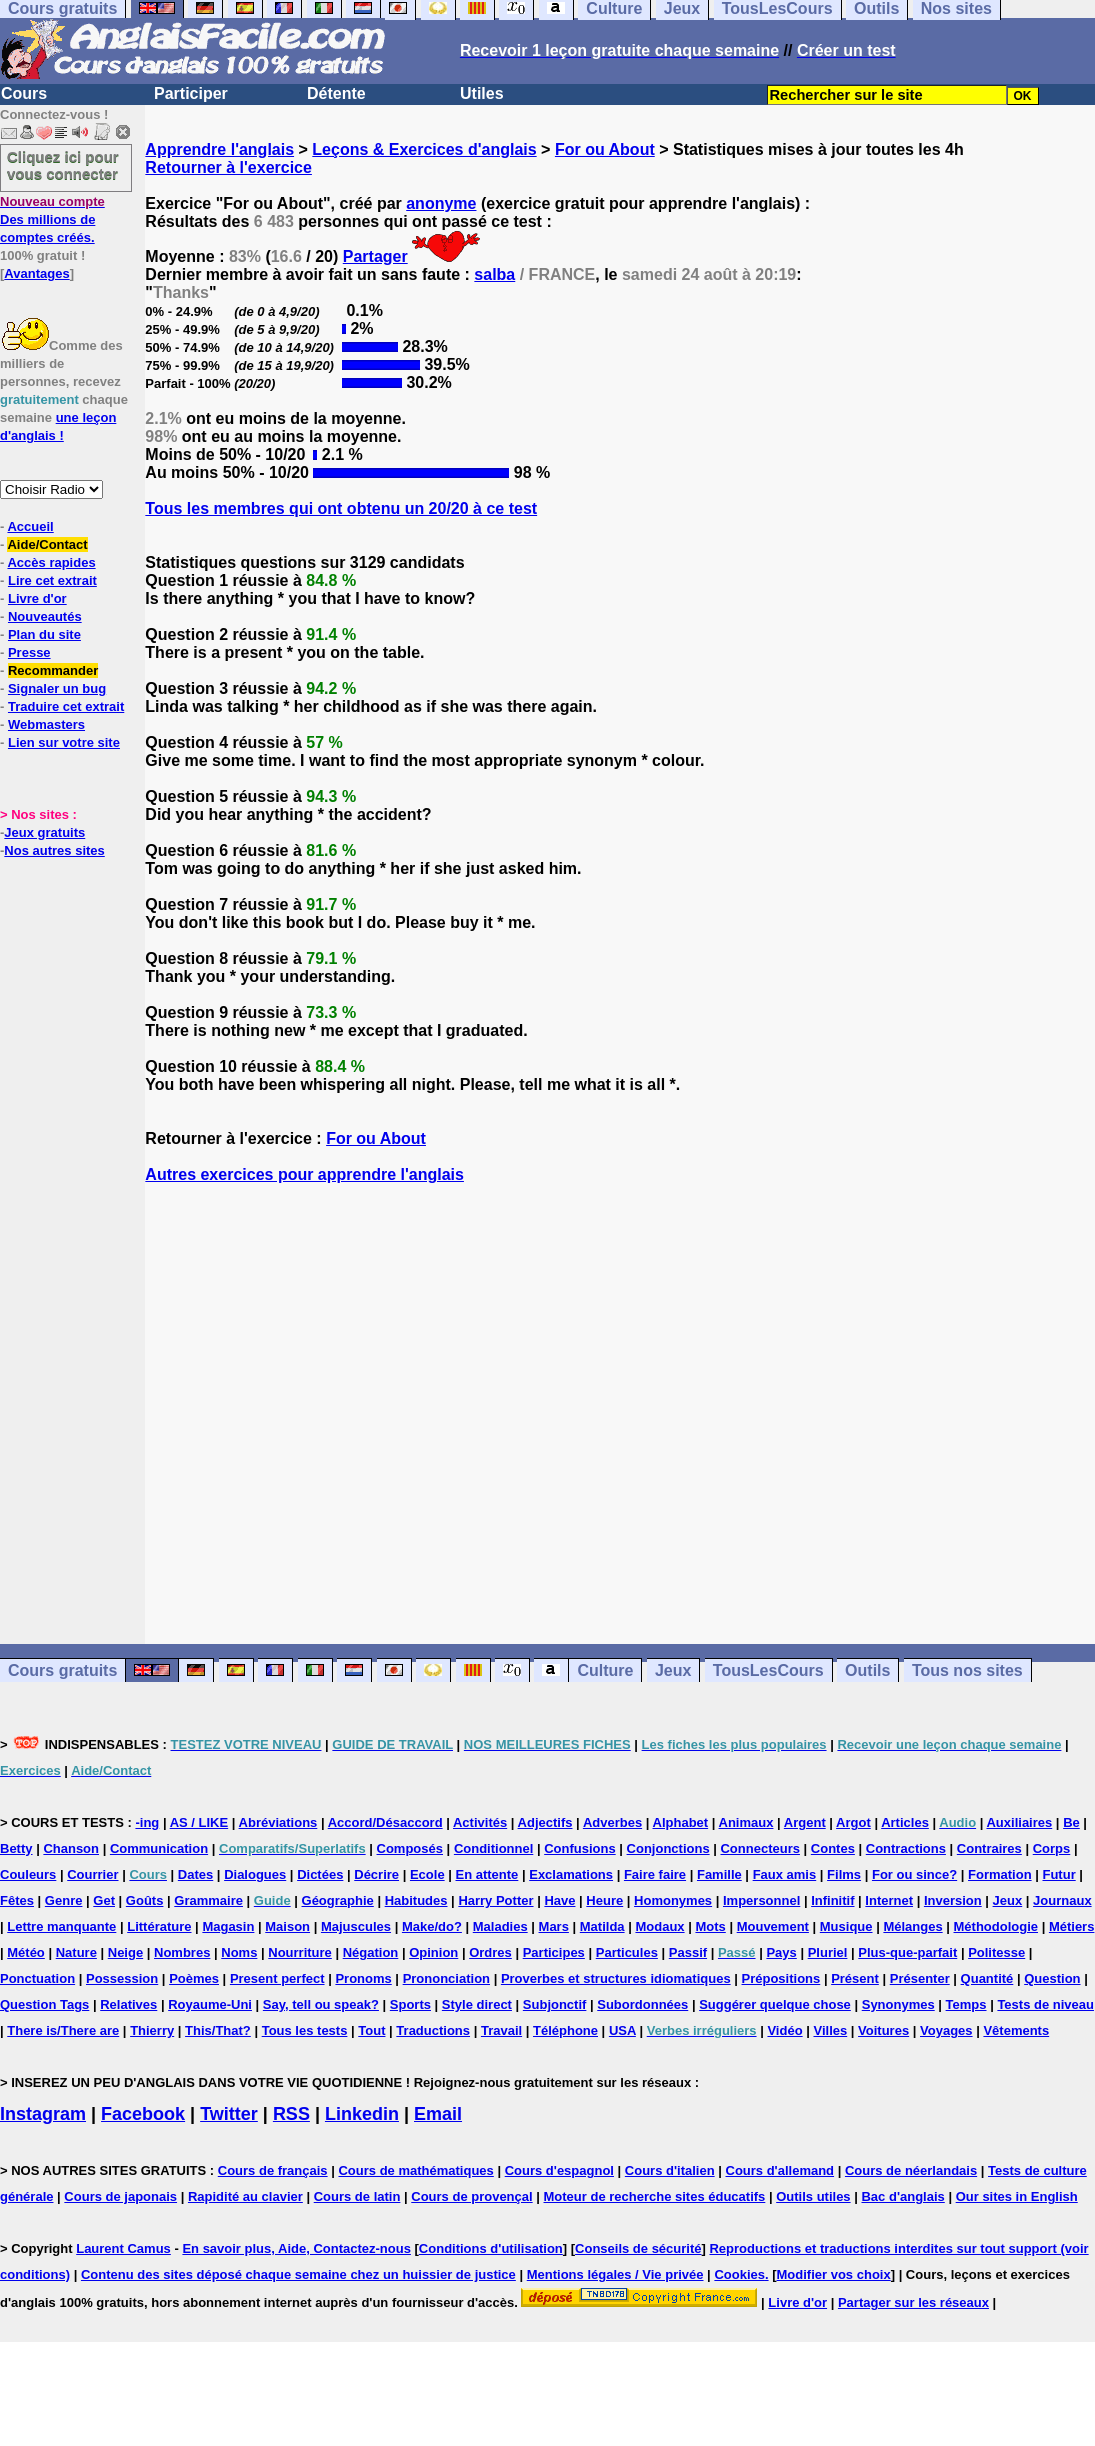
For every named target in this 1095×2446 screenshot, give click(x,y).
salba (494, 274)
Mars (554, 1926)
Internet (889, 1900)
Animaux (746, 1822)
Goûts (145, 1900)
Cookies (739, 2274)
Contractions (906, 1848)
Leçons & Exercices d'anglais (424, 149)
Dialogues (255, 1874)
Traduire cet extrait (66, 706)
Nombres (182, 1952)
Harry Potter (495, 1900)
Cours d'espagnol (559, 2170)
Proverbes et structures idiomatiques (616, 1978)
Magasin (228, 1926)
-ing (147, 1822)
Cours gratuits (62, 1670)
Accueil (30, 526)
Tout (371, 2030)
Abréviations (278, 1822)
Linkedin (362, 2114)
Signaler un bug (57, 688)
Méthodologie (996, 1926)
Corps (1052, 1848)
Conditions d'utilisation (491, 2248)
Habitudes (416, 1900)
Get (104, 1900)
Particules (627, 1952)
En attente (487, 1874)
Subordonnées (642, 2004)
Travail (501, 2030)
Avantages (36, 273)
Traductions (433, 2030)
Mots (710, 1926)
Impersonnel (761, 1900)
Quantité (987, 1978)
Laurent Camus (123, 2248)
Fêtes (17, 1900)
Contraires (989, 1848)
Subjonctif (555, 2004)
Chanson (71, 1848)
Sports (410, 2004)
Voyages (946, 2030)
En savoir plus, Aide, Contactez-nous (296, 2248)
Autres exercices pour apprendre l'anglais (304, 1174)
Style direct (477, 2004)
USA (622, 2030)
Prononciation (446, 1978)
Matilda (602, 1926)
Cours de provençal (471, 2196)
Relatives (128, 2004)
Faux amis (785, 1874)
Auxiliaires (1019, 1822)
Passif (688, 1952)
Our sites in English (1017, 2196)
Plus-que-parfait (907, 1952)
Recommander (53, 670)
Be (1071, 1822)
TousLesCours (768, 1670)
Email (438, 2114)
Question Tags (44, 2004)
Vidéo (784, 2030)
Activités (480, 1822)
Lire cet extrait (52, 580)
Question (1052, 1978)
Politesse (996, 1952)
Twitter (229, 2114)
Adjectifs (545, 1822)
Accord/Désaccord (385, 1822)
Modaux (659, 1926)
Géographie (338, 1900)
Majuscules (356, 1926)
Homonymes (673, 1900)
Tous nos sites (967, 1670)
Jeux (673, 1670)
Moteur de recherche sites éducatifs (655, 2196)
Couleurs (28, 1874)
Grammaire (208, 1900)
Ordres (490, 1952)
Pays (781, 1952)
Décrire (376, 1874)
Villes (830, 2030)
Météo (26, 1952)
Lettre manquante (61, 1926)
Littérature (159, 1926)
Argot (853, 1822)
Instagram (43, 2114)
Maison (287, 1926)
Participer (191, 93)
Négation (371, 1952)
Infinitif (832, 1900)
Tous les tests (305, 2030)
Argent (805, 1822)
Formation (1000, 1874)
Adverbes (612, 1822)
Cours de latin (357, 2196)
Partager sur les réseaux (913, 2302)
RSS (291, 2114)
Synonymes (898, 2004)
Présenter (920, 1978)
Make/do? (432, 1926)
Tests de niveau (1045, 2004)
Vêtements (1016, 2030)
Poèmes (194, 1978)
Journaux (1062, 1900)
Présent (855, 1978)
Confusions (580, 1848)
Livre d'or (37, 598)
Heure (604, 1900)
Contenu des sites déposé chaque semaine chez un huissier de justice (298, 2274)
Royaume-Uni (210, 2004)
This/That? (218, 2030)
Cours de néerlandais (911, 2170)
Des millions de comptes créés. (52, 219)
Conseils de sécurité (638, 2248)
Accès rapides (51, 562)
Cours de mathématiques (415, 2170)
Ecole (427, 1874)
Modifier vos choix (834, 2274)
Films (844, 1874)
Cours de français (273, 2170)
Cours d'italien (670, 2170)
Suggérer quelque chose (775, 2004)
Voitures (883, 2030)
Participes (554, 1952)
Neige (125, 1952)
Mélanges (912, 1926)
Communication (159, 1848)
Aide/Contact (47, 544)
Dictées (320, 1874)
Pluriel (828, 1952)
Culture (605, 1670)
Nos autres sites (54, 850)
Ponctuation (37, 1978)
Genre (64, 1900)
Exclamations (571, 1874)
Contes (833, 1848)
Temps (966, 2004)
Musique (846, 1926)
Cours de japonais (120, 2196)
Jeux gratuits (44, 832)
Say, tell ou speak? (321, 2004)
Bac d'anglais (902, 2196)
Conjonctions (668, 1848)
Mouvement (773, 1926)
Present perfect (277, 1978)
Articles (905, 1822)
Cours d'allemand (780, 2170)
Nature (76, 1952)
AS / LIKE (199, 1822)
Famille (719, 1874)
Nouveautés (45, 616)
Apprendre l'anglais (219, 149)
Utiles (482, 93)
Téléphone (565, 2030)
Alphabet (681, 1822)
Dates (195, 1874)
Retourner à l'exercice (228, 167)
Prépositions (781, 1978)
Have (559, 1900)
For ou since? (914, 1874)
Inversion (953, 1900)
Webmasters (46, 724)
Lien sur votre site (64, 742)
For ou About (605, 149)
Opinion (433, 1952)
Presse (29, 652)
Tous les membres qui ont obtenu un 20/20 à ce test (341, 508)
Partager (375, 256)
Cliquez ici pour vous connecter (63, 165)
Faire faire (655, 1874)
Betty (16, 1848)
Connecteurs (759, 1848)
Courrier (92, 1874)
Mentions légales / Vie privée (615, 2274)
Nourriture (300, 1952)
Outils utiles (813, 2196)
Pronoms (363, 1978)
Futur (1058, 1874)
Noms (239, 1952)
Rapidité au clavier (245, 2196)
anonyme (441, 203)
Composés (410, 1848)
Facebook (143, 2114)
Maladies (500, 1926)
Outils (867, 1670)
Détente (336, 93)
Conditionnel (493, 1848)
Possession (122, 1978)
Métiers (1072, 1926)
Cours (24, 93)
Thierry (152, 2030)
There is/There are (63, 2030)
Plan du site (44, 634)
